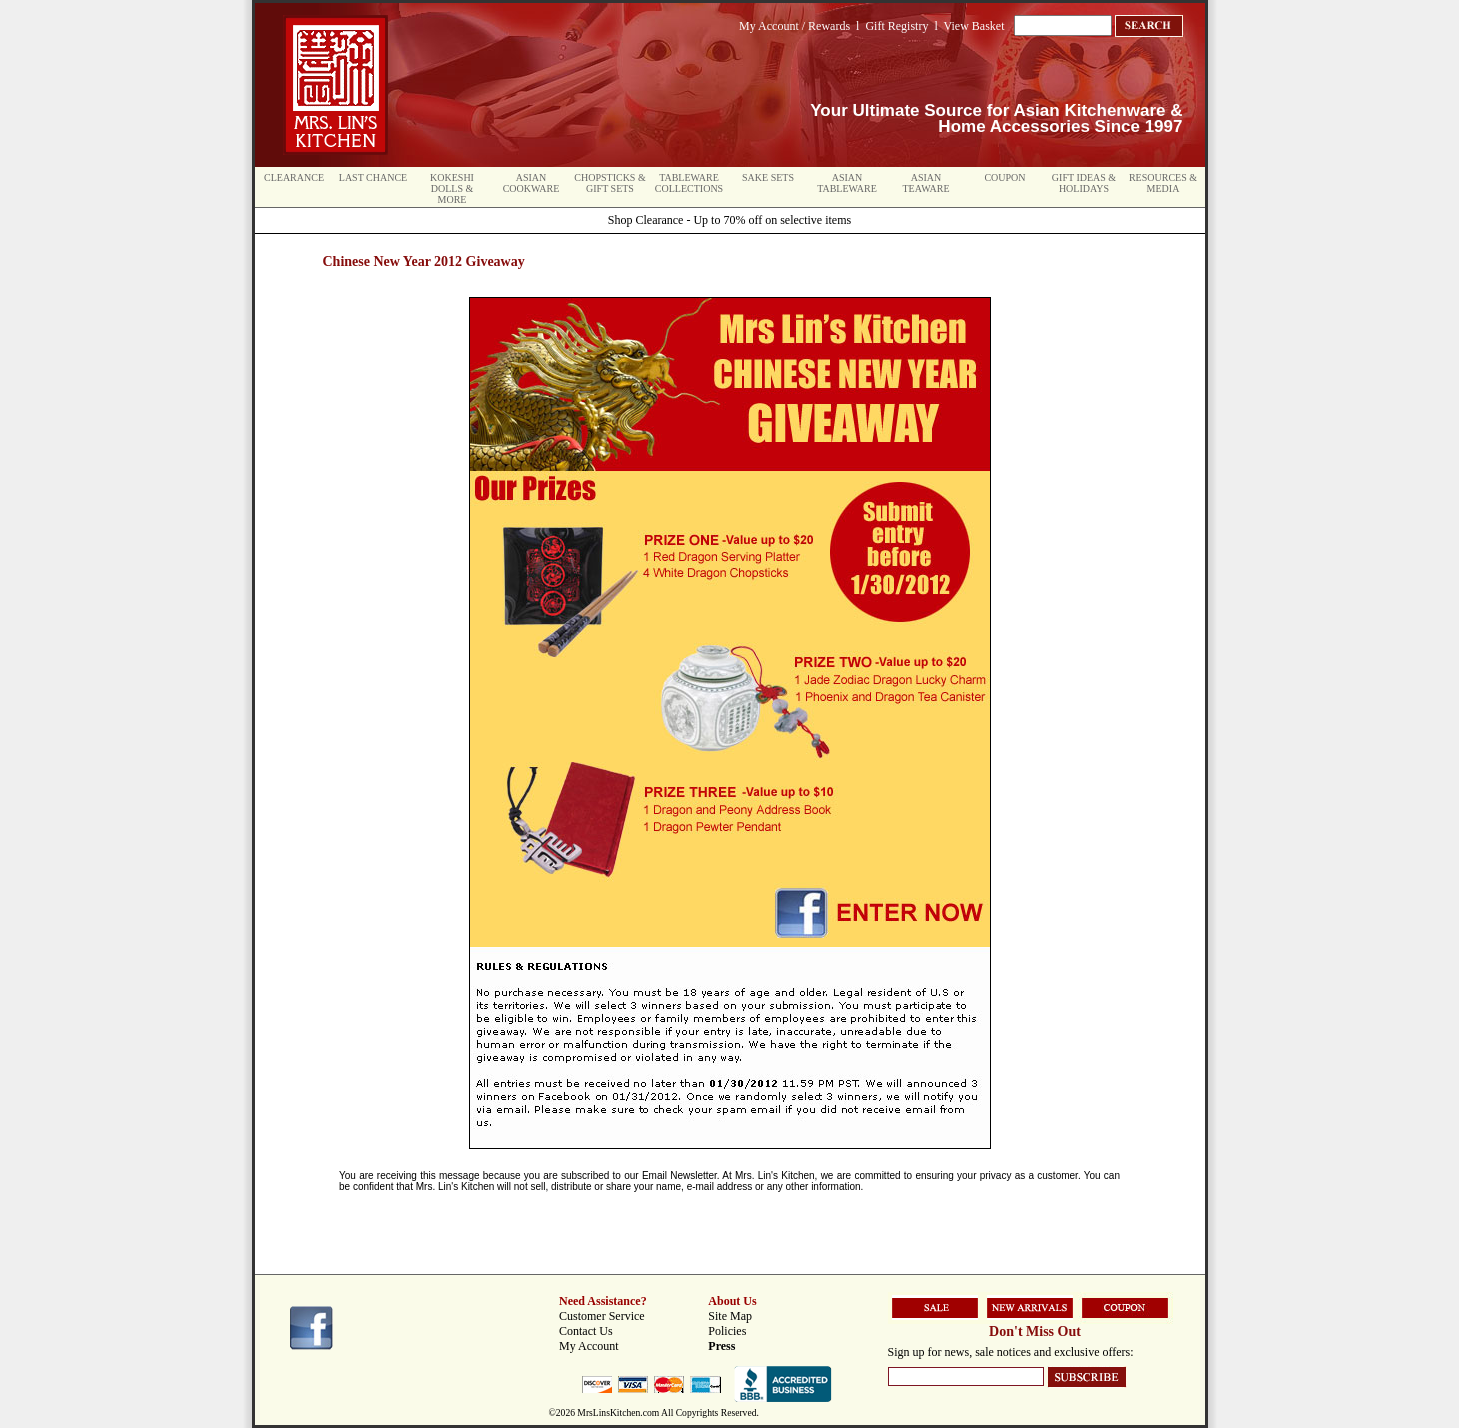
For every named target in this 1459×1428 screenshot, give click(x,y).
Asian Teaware (926, 183)
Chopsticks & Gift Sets (609, 183)
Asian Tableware (847, 183)
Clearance (294, 177)
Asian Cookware (531, 183)
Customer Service (602, 1316)
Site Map (730, 1316)
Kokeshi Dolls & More (452, 188)
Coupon (1004, 177)
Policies (727, 1331)
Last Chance (373, 177)
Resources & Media (1163, 183)
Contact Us (586, 1331)
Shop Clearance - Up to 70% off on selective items (729, 220)
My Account (589, 1346)
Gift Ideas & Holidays (1084, 183)
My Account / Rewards (794, 26)
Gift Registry (896, 26)
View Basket (974, 26)
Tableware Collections (689, 183)
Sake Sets (768, 177)
